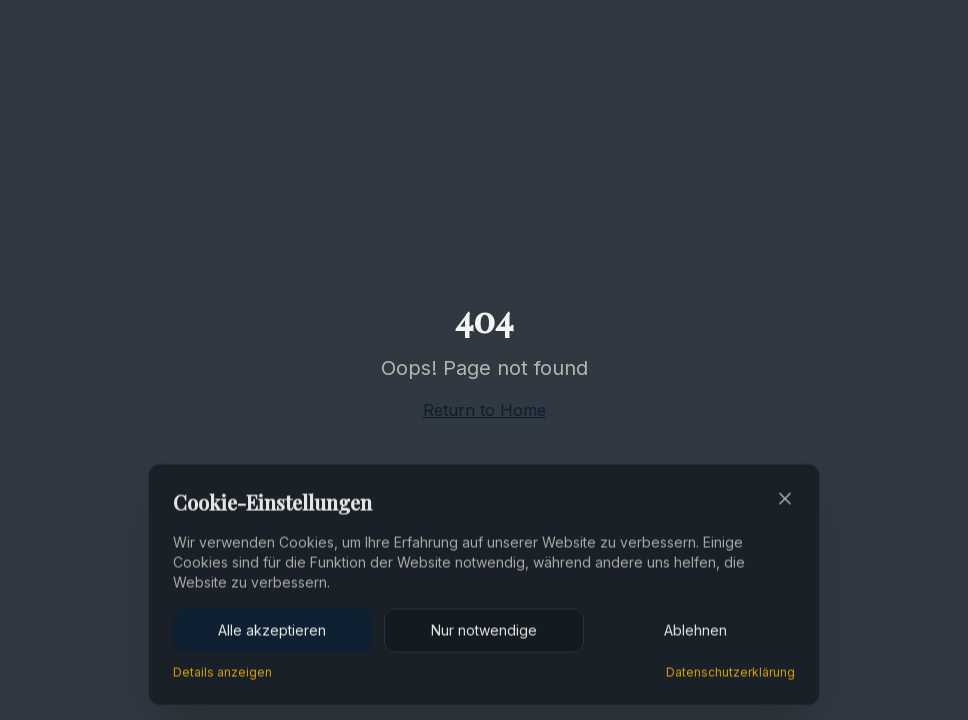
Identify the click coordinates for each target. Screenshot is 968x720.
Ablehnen (695, 632)
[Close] (785, 501)
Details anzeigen (222, 674)
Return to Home (484, 410)
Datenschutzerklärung (730, 674)
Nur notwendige (484, 632)
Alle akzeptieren (272, 632)
